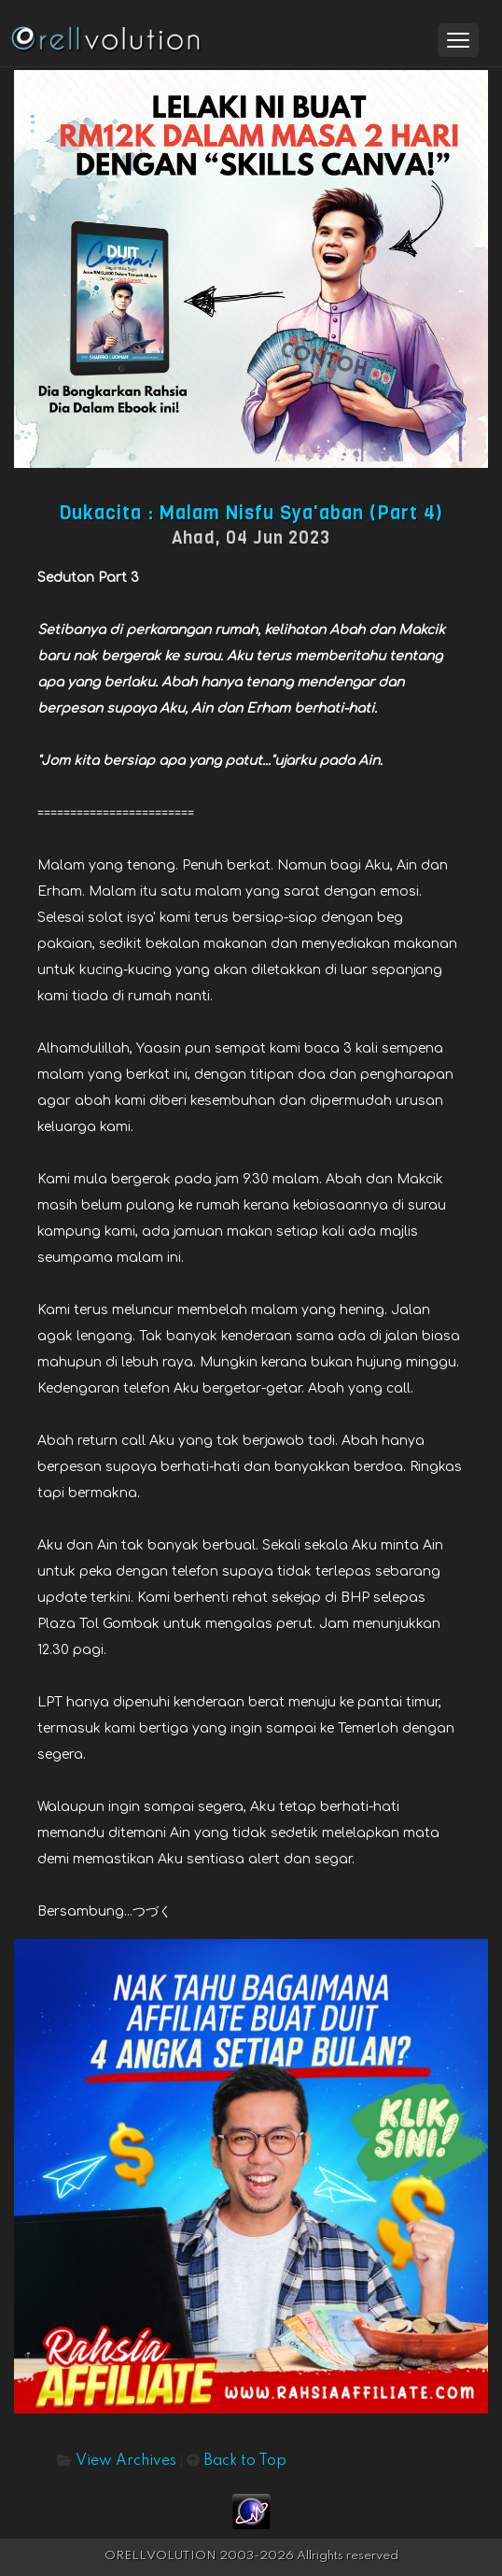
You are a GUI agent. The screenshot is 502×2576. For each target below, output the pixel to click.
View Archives (126, 2461)
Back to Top (244, 2461)
